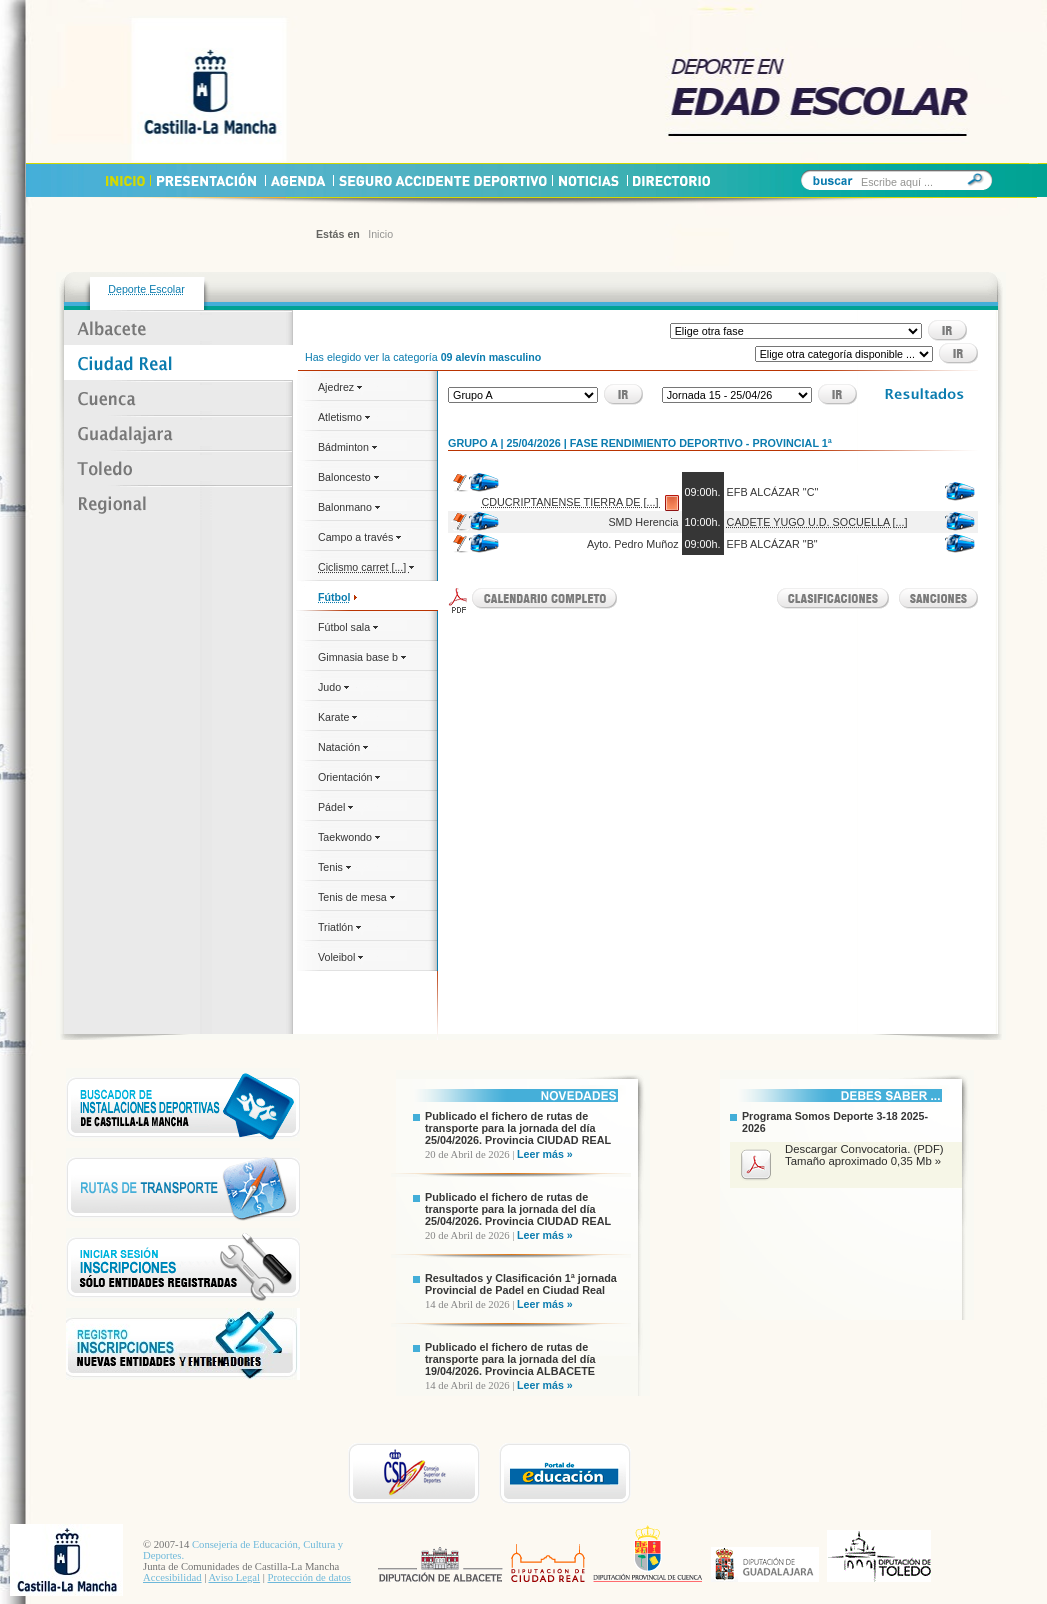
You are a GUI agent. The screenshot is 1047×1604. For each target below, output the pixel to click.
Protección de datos (309, 1577)
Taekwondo (349, 837)
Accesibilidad (172, 1577)
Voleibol (340, 957)
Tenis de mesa (356, 897)
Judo (333, 687)
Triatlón (339, 927)
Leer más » (545, 1154)
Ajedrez (340, 387)
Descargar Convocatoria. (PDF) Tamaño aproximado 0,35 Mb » (864, 1155)
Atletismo (344, 417)
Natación (343, 747)
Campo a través (359, 537)
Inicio (380, 234)
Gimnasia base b (362, 657)
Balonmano (349, 507)
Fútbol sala (348, 627)
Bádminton (347, 447)
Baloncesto (348, 477)
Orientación (349, 777)
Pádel (335, 807)
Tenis (334, 867)
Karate (337, 717)
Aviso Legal (234, 1577)
